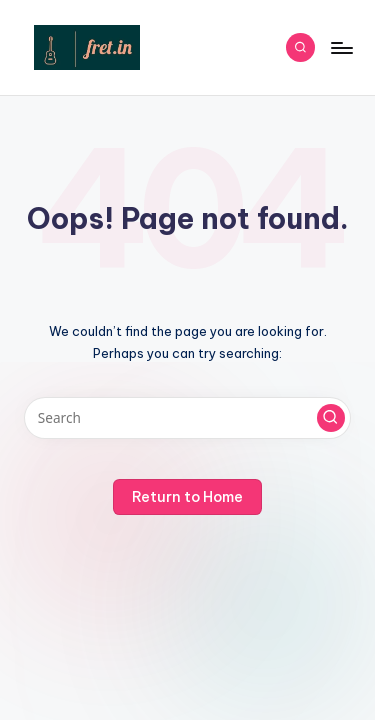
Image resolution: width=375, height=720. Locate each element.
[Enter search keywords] (187, 418)
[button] (331, 418)
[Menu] (341, 47)
